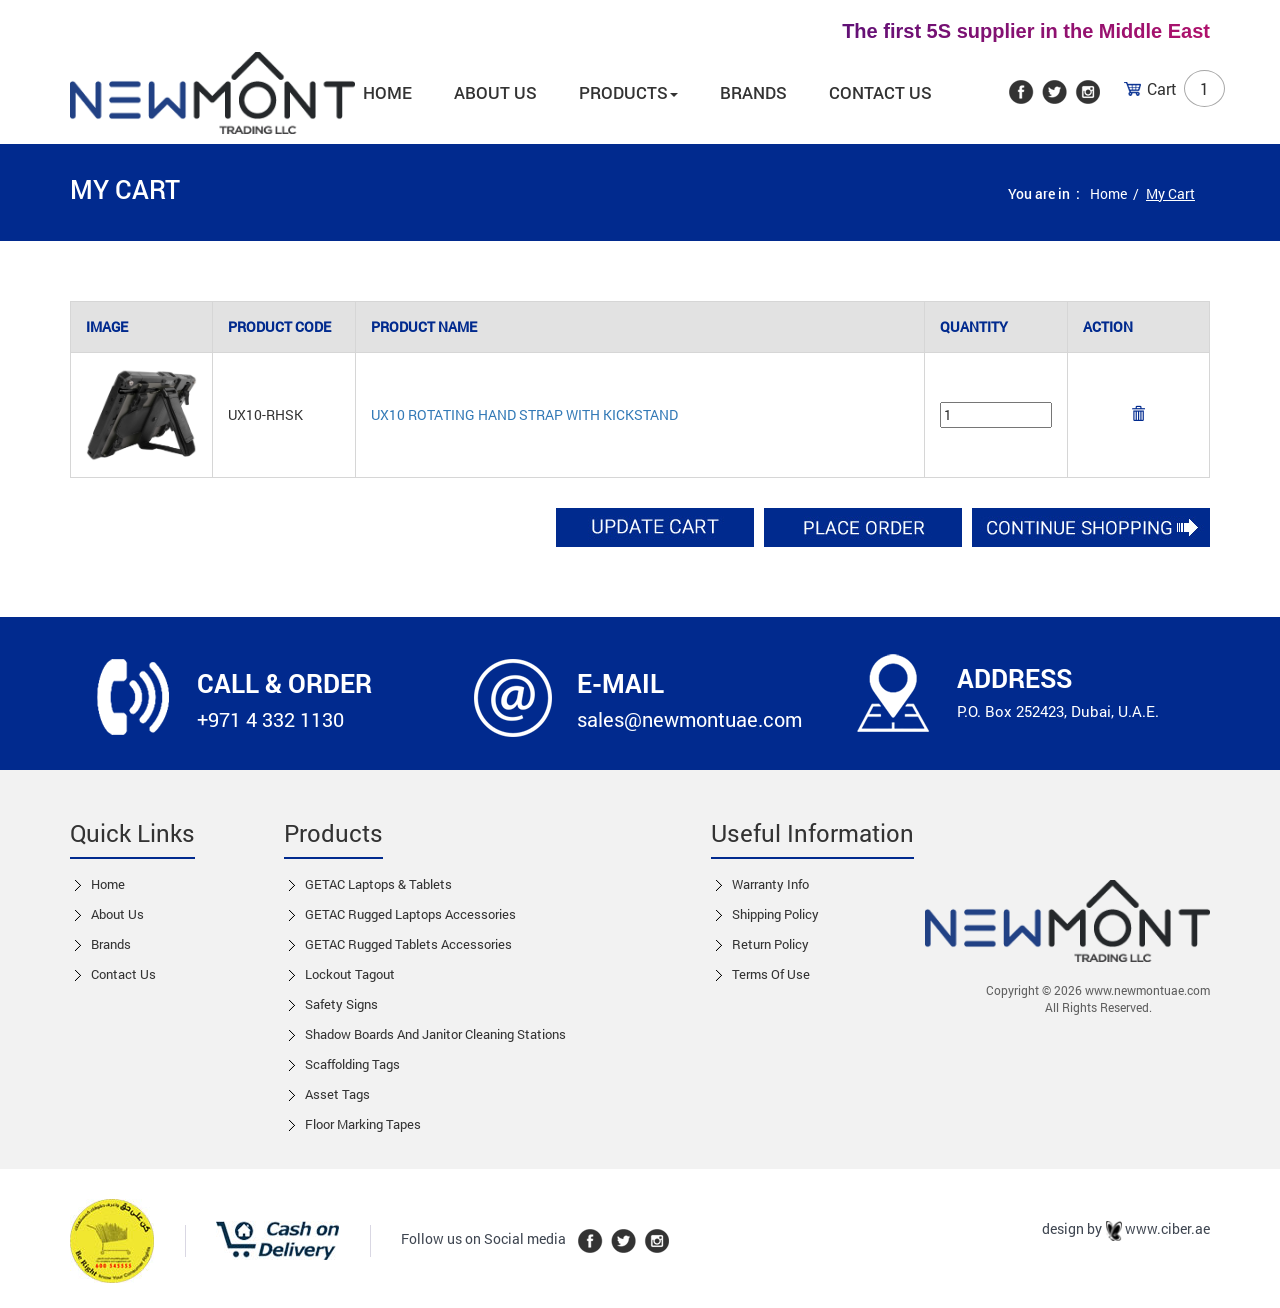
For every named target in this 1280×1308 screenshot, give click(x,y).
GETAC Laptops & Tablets (378, 884)
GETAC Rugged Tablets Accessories (408, 944)
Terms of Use (771, 974)
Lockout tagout (350, 974)
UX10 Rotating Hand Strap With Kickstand (524, 414)
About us (495, 92)
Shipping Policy (775, 914)
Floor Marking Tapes (363, 1124)
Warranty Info (770, 884)
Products (628, 92)
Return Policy (770, 944)
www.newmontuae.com (1147, 990)
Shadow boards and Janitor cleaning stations (435, 1034)
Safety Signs (341, 1004)
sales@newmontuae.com (689, 719)
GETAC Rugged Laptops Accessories (410, 914)
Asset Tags (337, 1094)
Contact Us (880, 92)
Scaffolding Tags (352, 1064)
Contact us (123, 974)
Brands (753, 92)
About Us (117, 914)
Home (387, 92)
